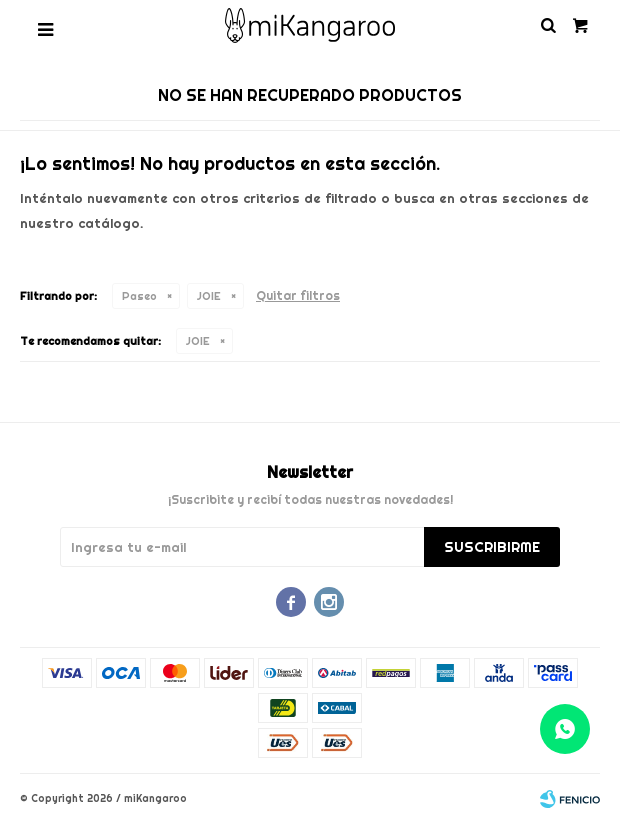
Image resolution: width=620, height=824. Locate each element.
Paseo (139, 296)
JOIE (209, 296)
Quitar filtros (298, 295)
